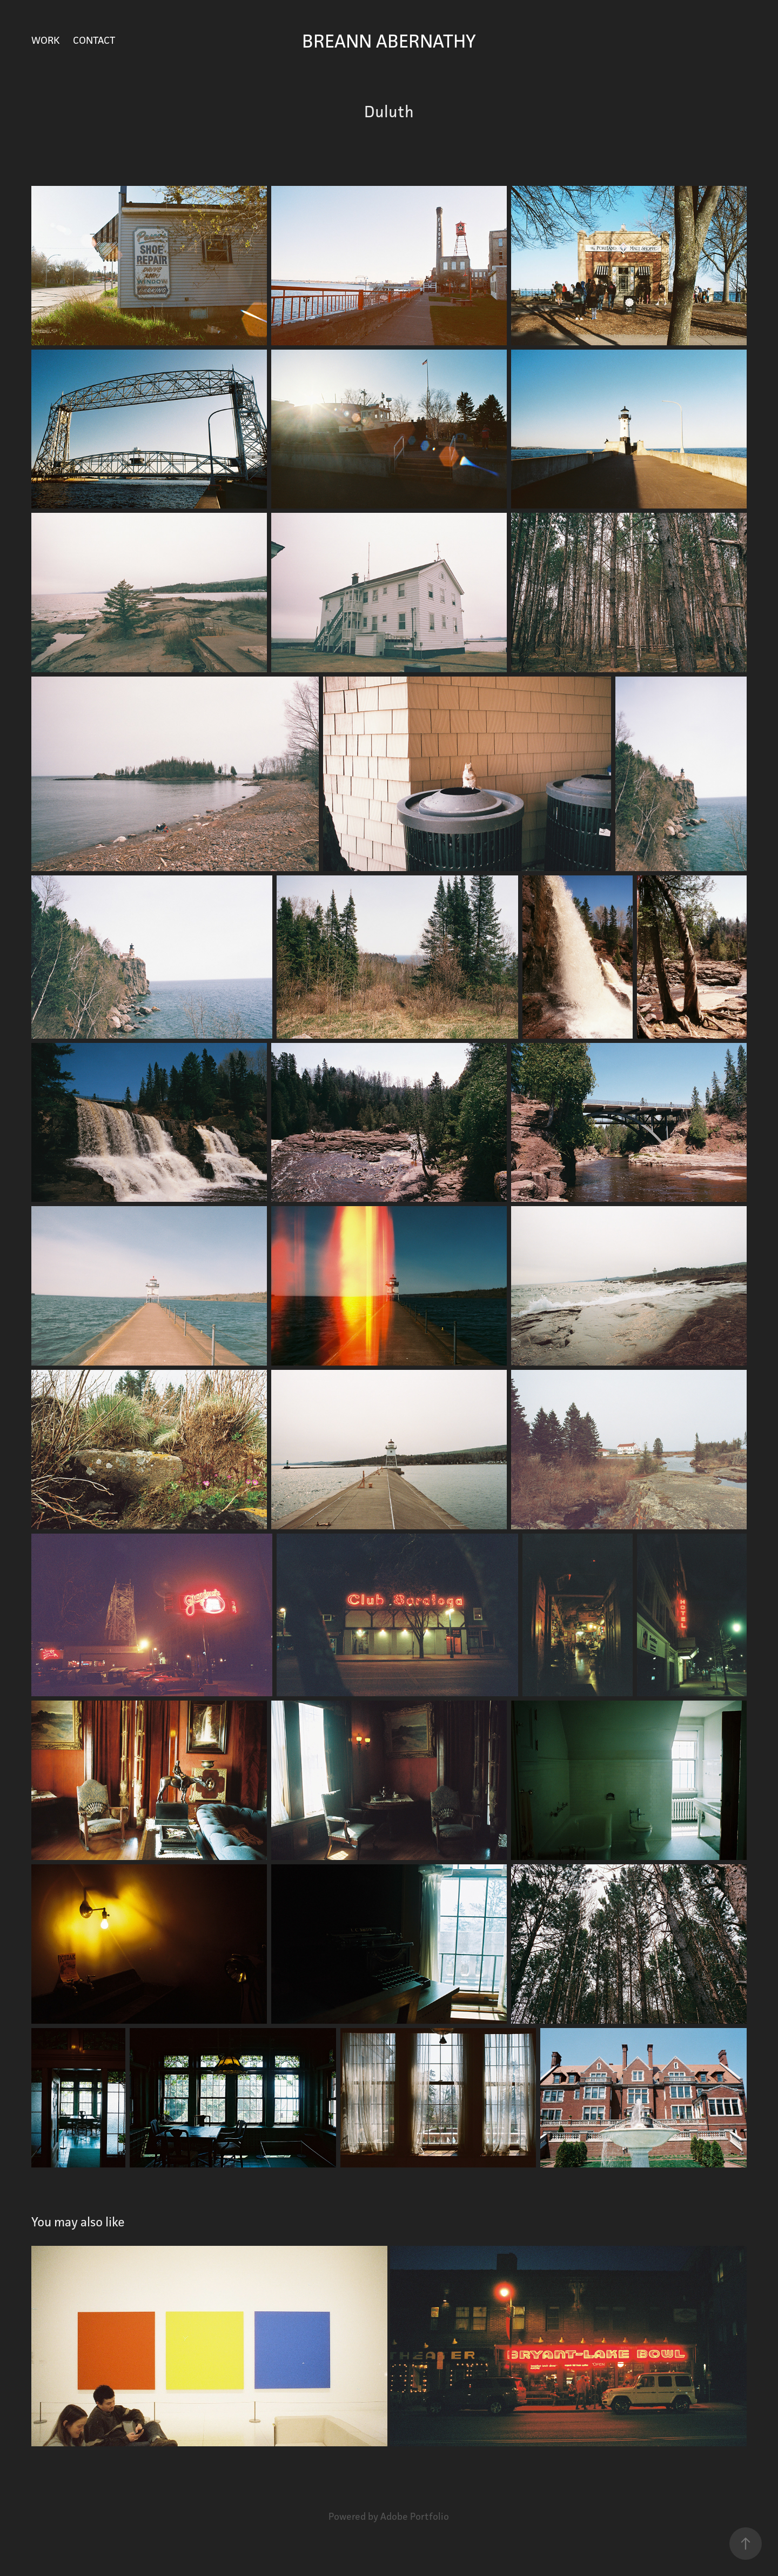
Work (45, 40)
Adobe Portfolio (414, 2516)
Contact (94, 40)
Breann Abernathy (389, 41)
